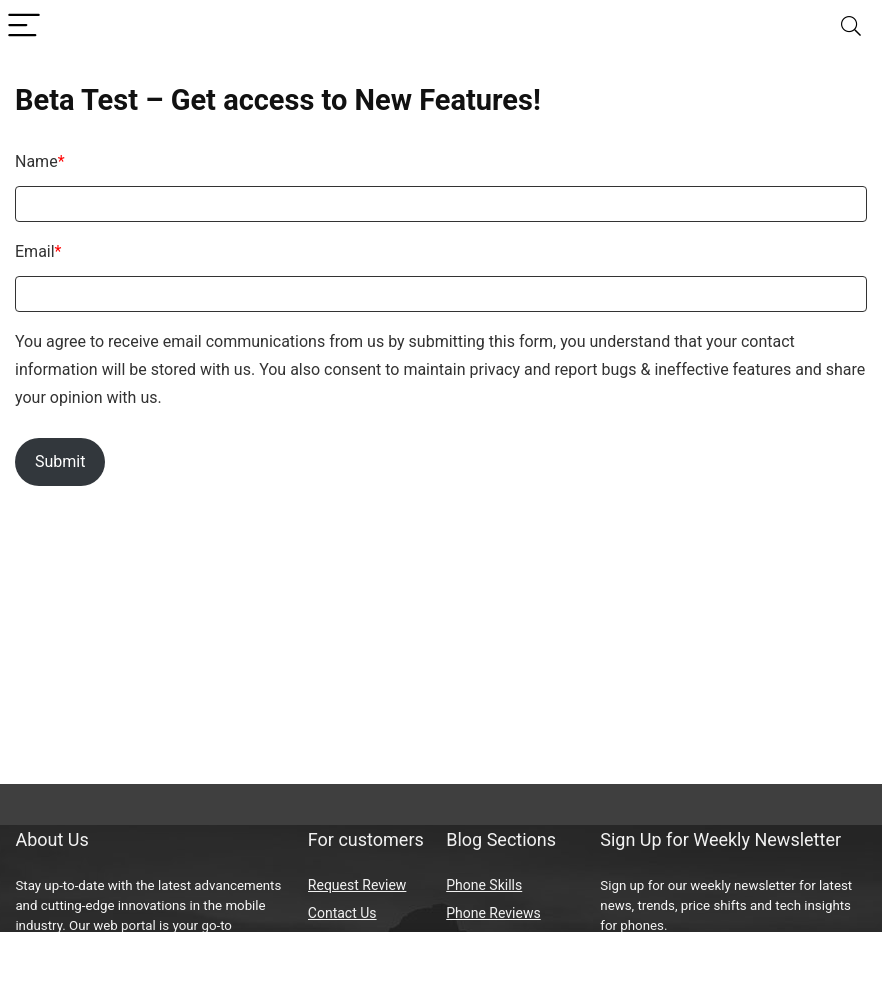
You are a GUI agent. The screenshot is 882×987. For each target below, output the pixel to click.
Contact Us (342, 913)
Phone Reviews (493, 913)
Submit (60, 461)
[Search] (851, 26)
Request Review (357, 885)
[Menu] (24, 26)
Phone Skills (484, 885)
